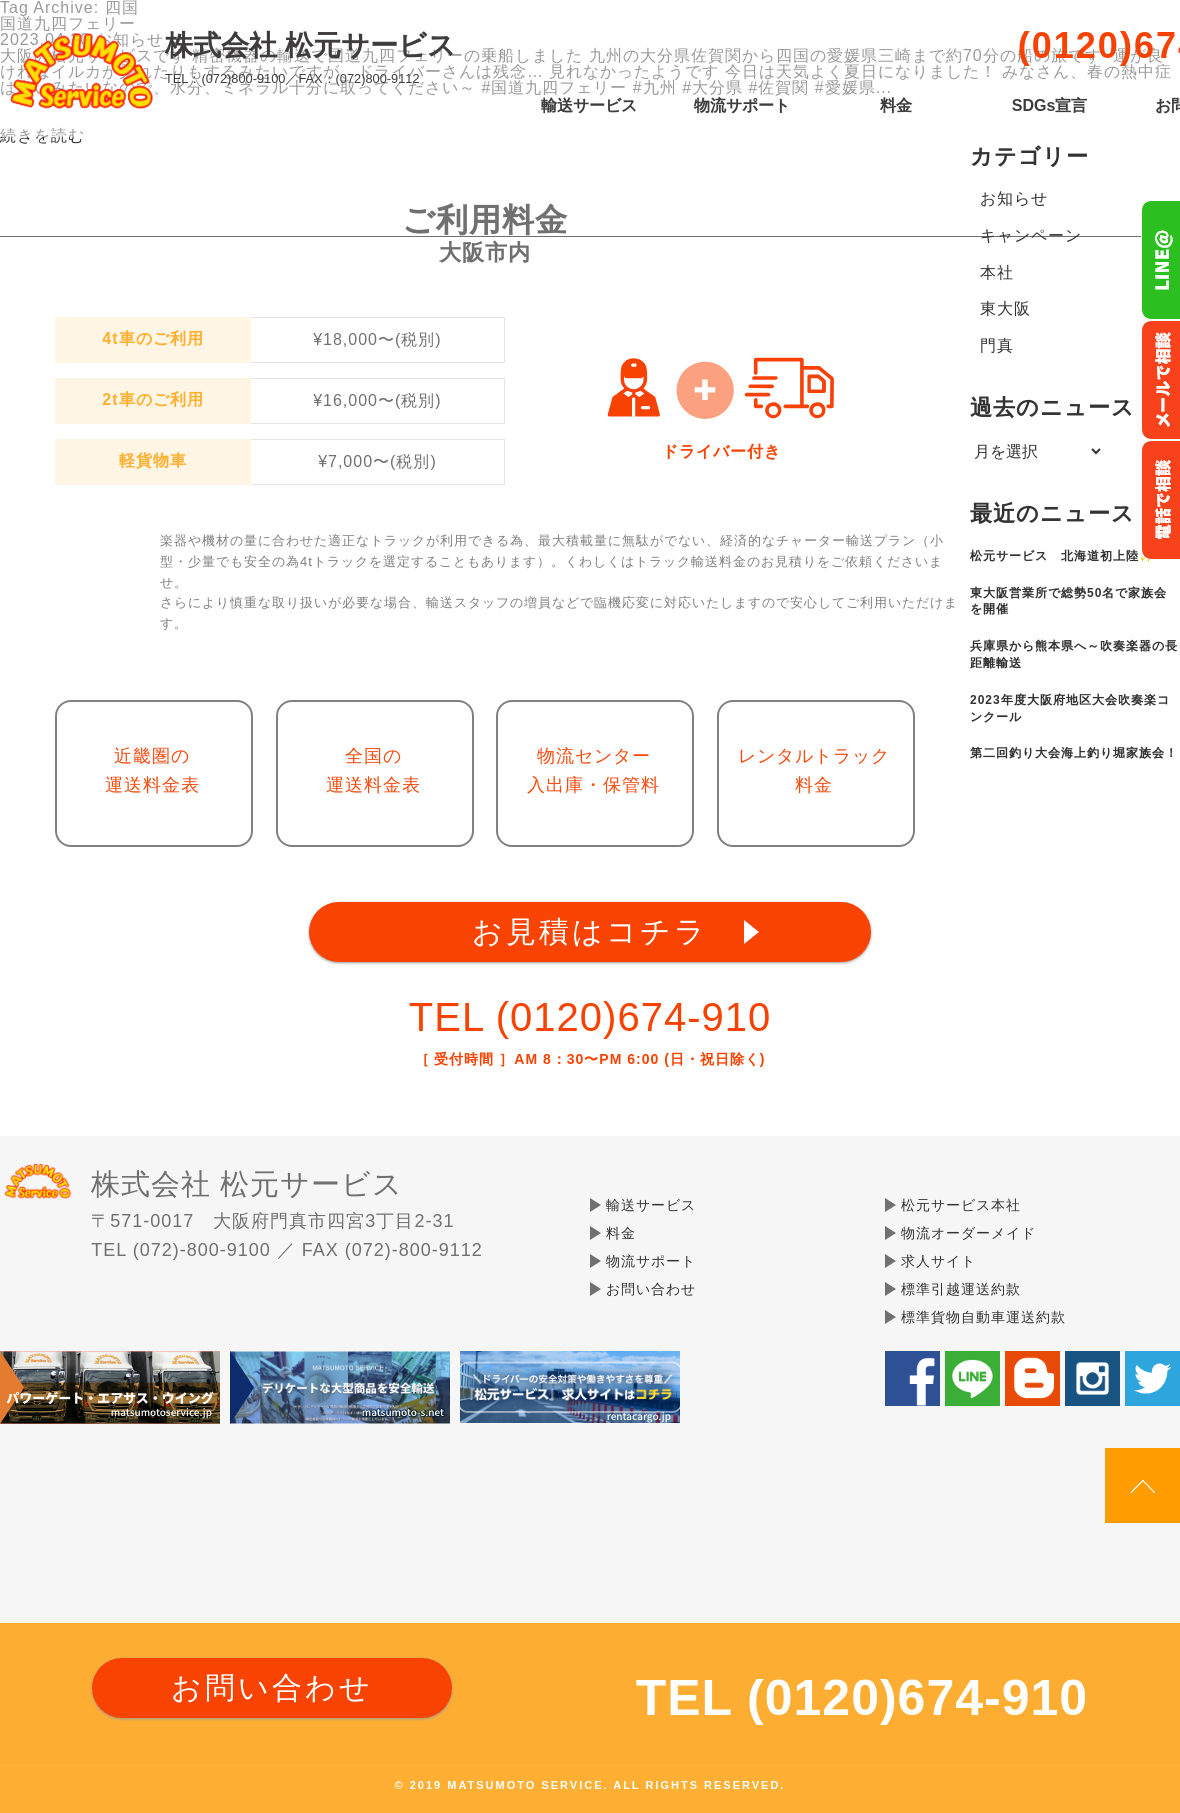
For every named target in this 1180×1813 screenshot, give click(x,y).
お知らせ (1014, 198)
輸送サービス (589, 106)
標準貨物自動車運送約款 (983, 1317)
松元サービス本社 (961, 1205)
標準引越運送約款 (961, 1289)
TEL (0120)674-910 (590, 1017)
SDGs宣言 (1050, 106)
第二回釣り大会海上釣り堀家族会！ (1074, 753)
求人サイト (938, 1261)
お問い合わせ (651, 1289)
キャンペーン (1031, 235)
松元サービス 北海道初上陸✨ (1062, 556)
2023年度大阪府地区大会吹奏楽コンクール (1070, 708)
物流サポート (742, 106)
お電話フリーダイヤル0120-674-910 (1160, 500)
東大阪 (1005, 308)
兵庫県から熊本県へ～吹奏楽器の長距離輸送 (1074, 654)
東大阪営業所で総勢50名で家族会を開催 (1068, 601)
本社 (997, 272)
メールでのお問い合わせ (1160, 380)
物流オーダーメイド (968, 1233)
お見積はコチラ (590, 931)
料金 (896, 106)
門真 (997, 345)
